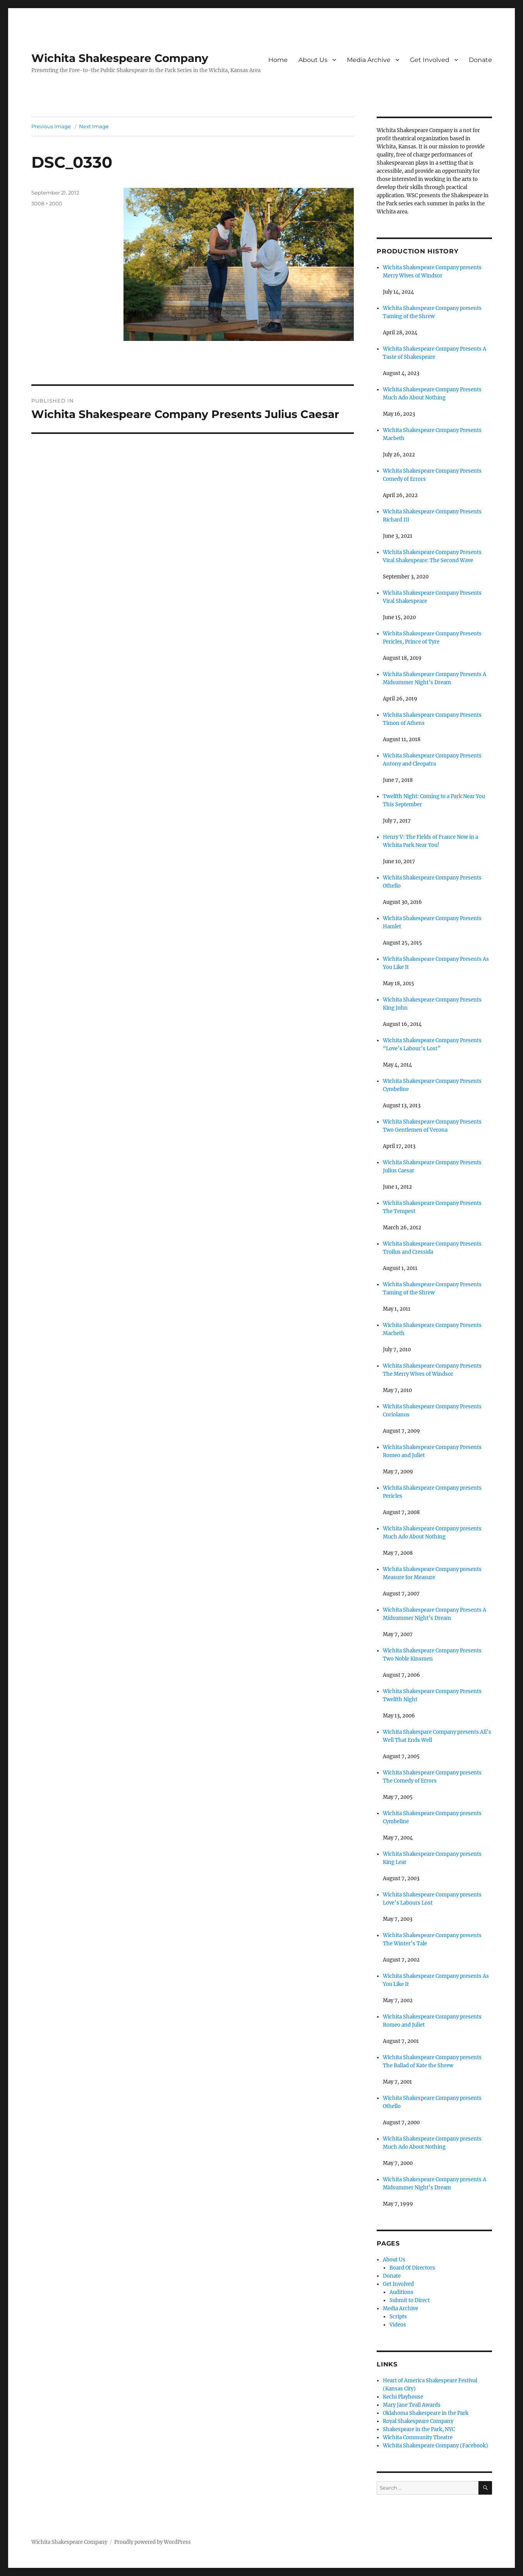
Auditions (401, 2292)
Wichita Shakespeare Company (119, 58)
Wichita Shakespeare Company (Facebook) (435, 2445)
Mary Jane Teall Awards (412, 2405)
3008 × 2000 (46, 203)
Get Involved (429, 60)
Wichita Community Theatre (418, 2437)
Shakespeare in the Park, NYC (419, 2429)
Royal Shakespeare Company (418, 2421)
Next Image (94, 126)
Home (278, 60)
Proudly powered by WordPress (152, 2542)
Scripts (398, 2316)
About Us (313, 60)
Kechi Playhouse (403, 2397)
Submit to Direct (409, 2300)
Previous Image (51, 126)
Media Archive (369, 60)
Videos (397, 2324)
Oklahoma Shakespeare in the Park (425, 2413)
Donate (480, 60)
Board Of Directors (412, 2268)
